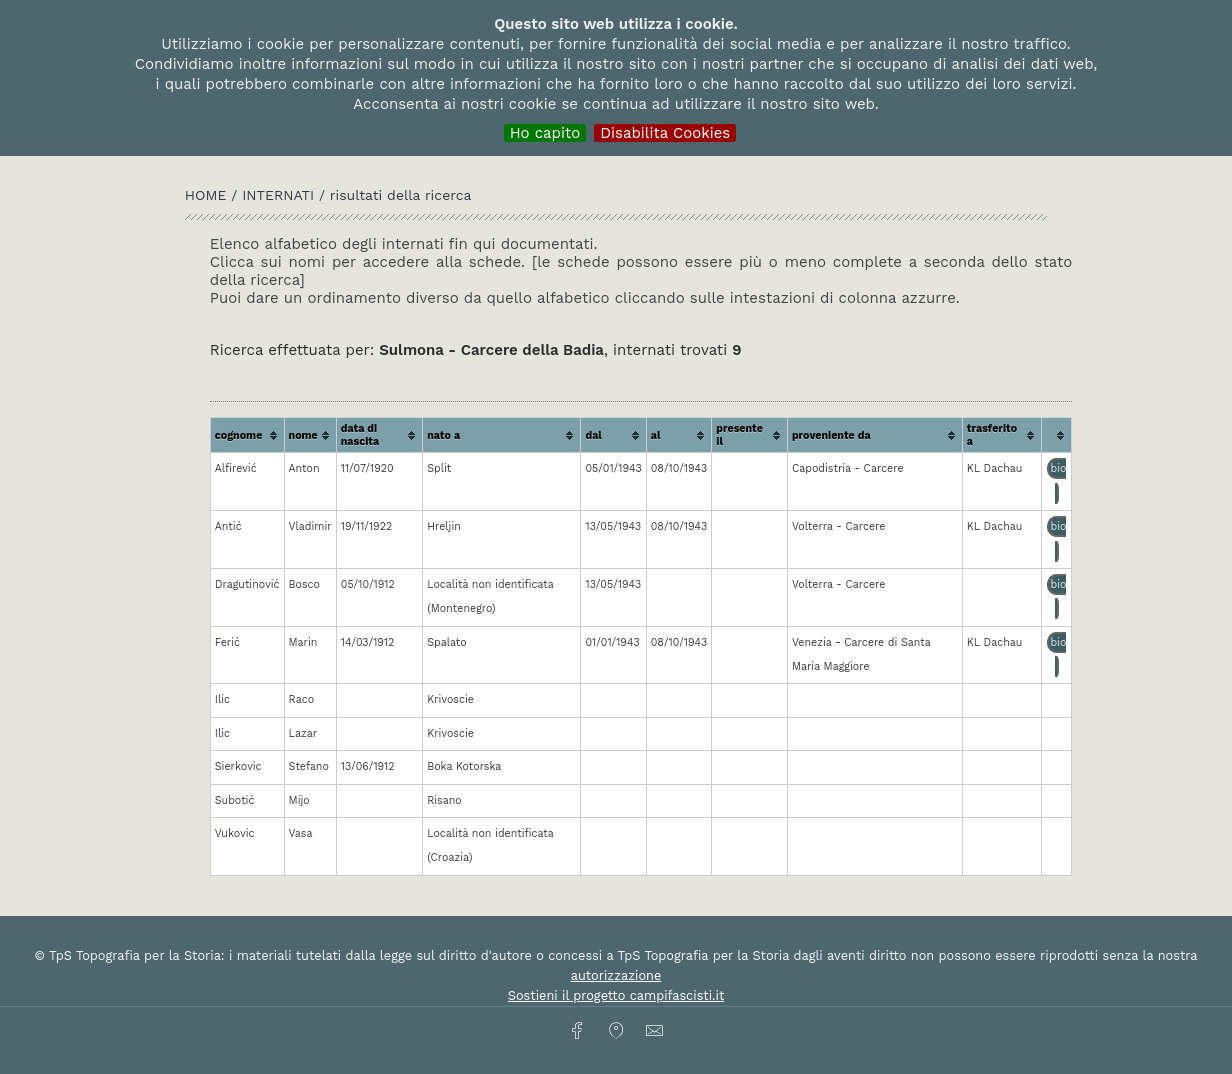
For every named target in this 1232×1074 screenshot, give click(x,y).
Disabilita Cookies (665, 133)
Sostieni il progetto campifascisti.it (616, 995)
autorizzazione (616, 975)
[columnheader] (248, 435)
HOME (208, 195)
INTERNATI (278, 195)
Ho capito (545, 133)
